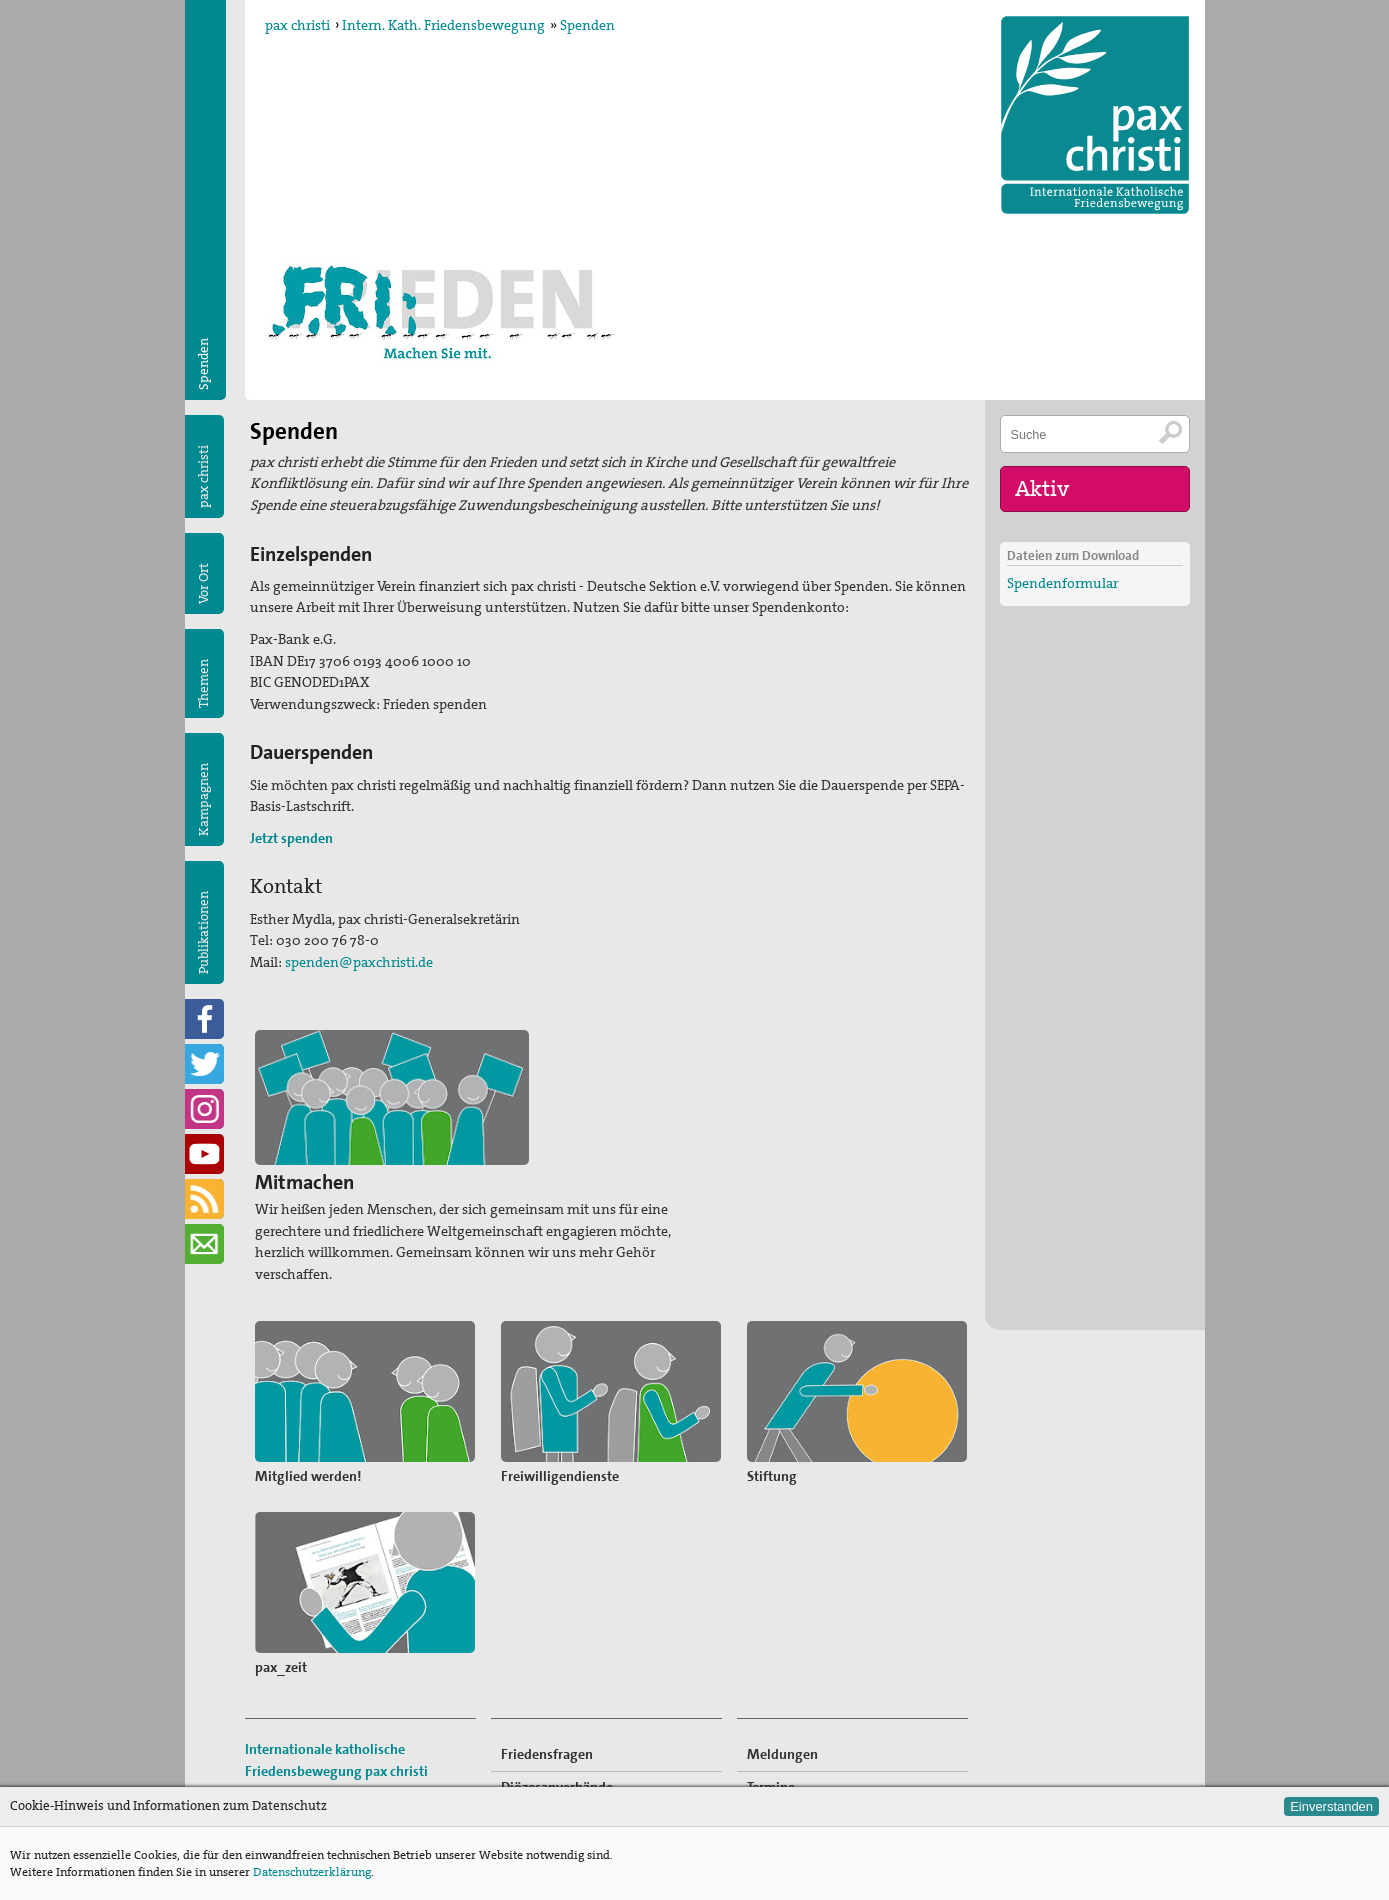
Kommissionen (546, 1662)
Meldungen (782, 1596)
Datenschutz (284, 1773)
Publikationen (203, 932)
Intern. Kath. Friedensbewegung (443, 25)
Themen (203, 683)
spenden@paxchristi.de (359, 962)
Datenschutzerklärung (312, 1872)
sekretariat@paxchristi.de (356, 1729)
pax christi (297, 25)
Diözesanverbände (557, 1629)
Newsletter (780, 1759)
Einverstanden (1331, 1806)
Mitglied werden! (800, 1662)
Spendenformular (1062, 580)
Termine (771, 1629)
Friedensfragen (547, 1596)
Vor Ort (203, 583)
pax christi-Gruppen (561, 1694)
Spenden (587, 25)
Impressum (281, 1751)
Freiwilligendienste (806, 1694)
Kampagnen (203, 799)
